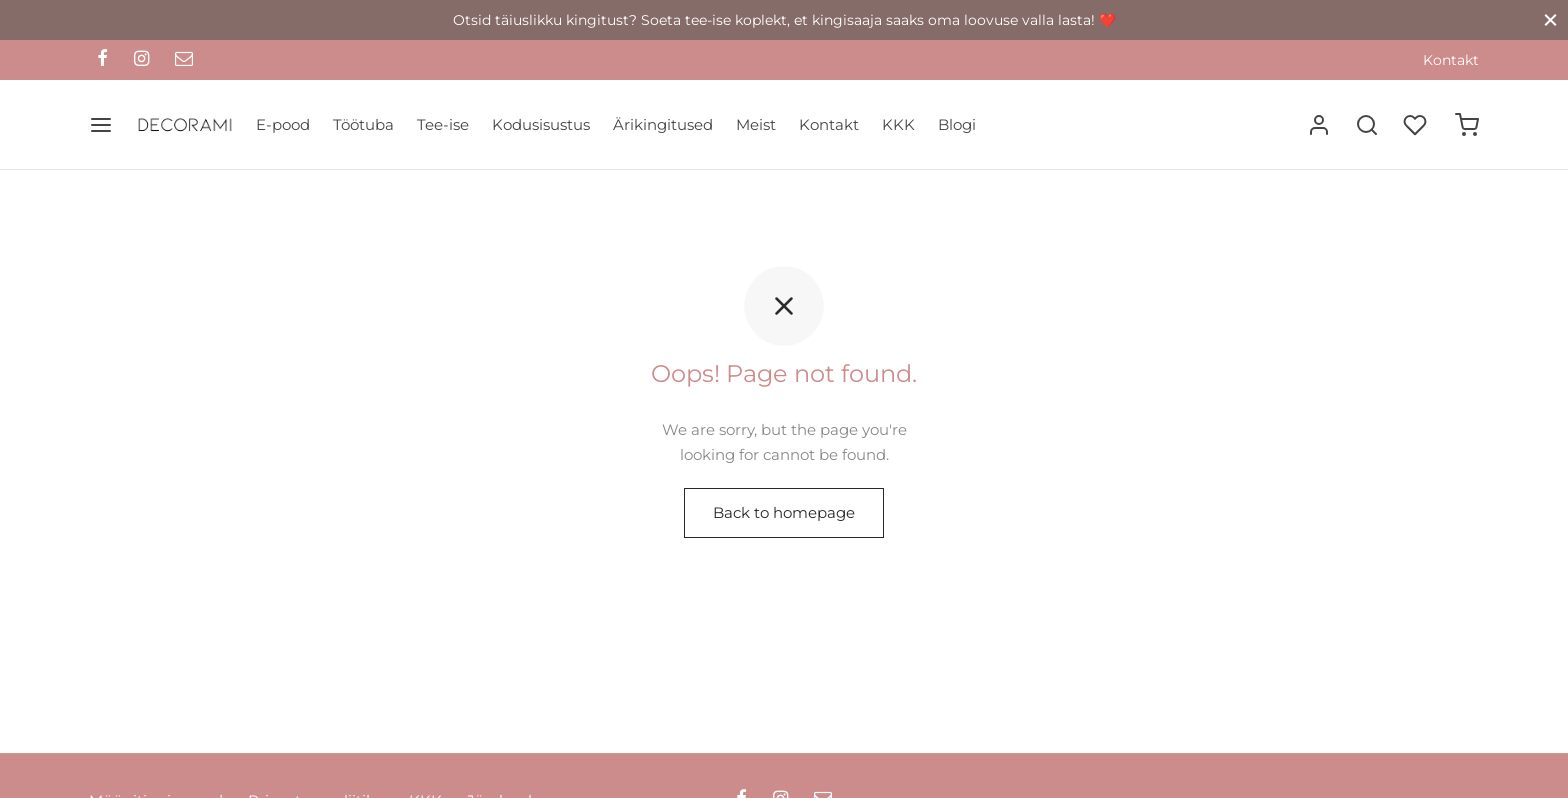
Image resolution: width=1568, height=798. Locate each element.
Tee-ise (443, 124)
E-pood (283, 124)
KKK (898, 124)
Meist (756, 124)
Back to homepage (784, 512)
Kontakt (1451, 60)
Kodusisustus (541, 124)
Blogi (957, 124)
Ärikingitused (663, 124)
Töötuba (363, 124)
